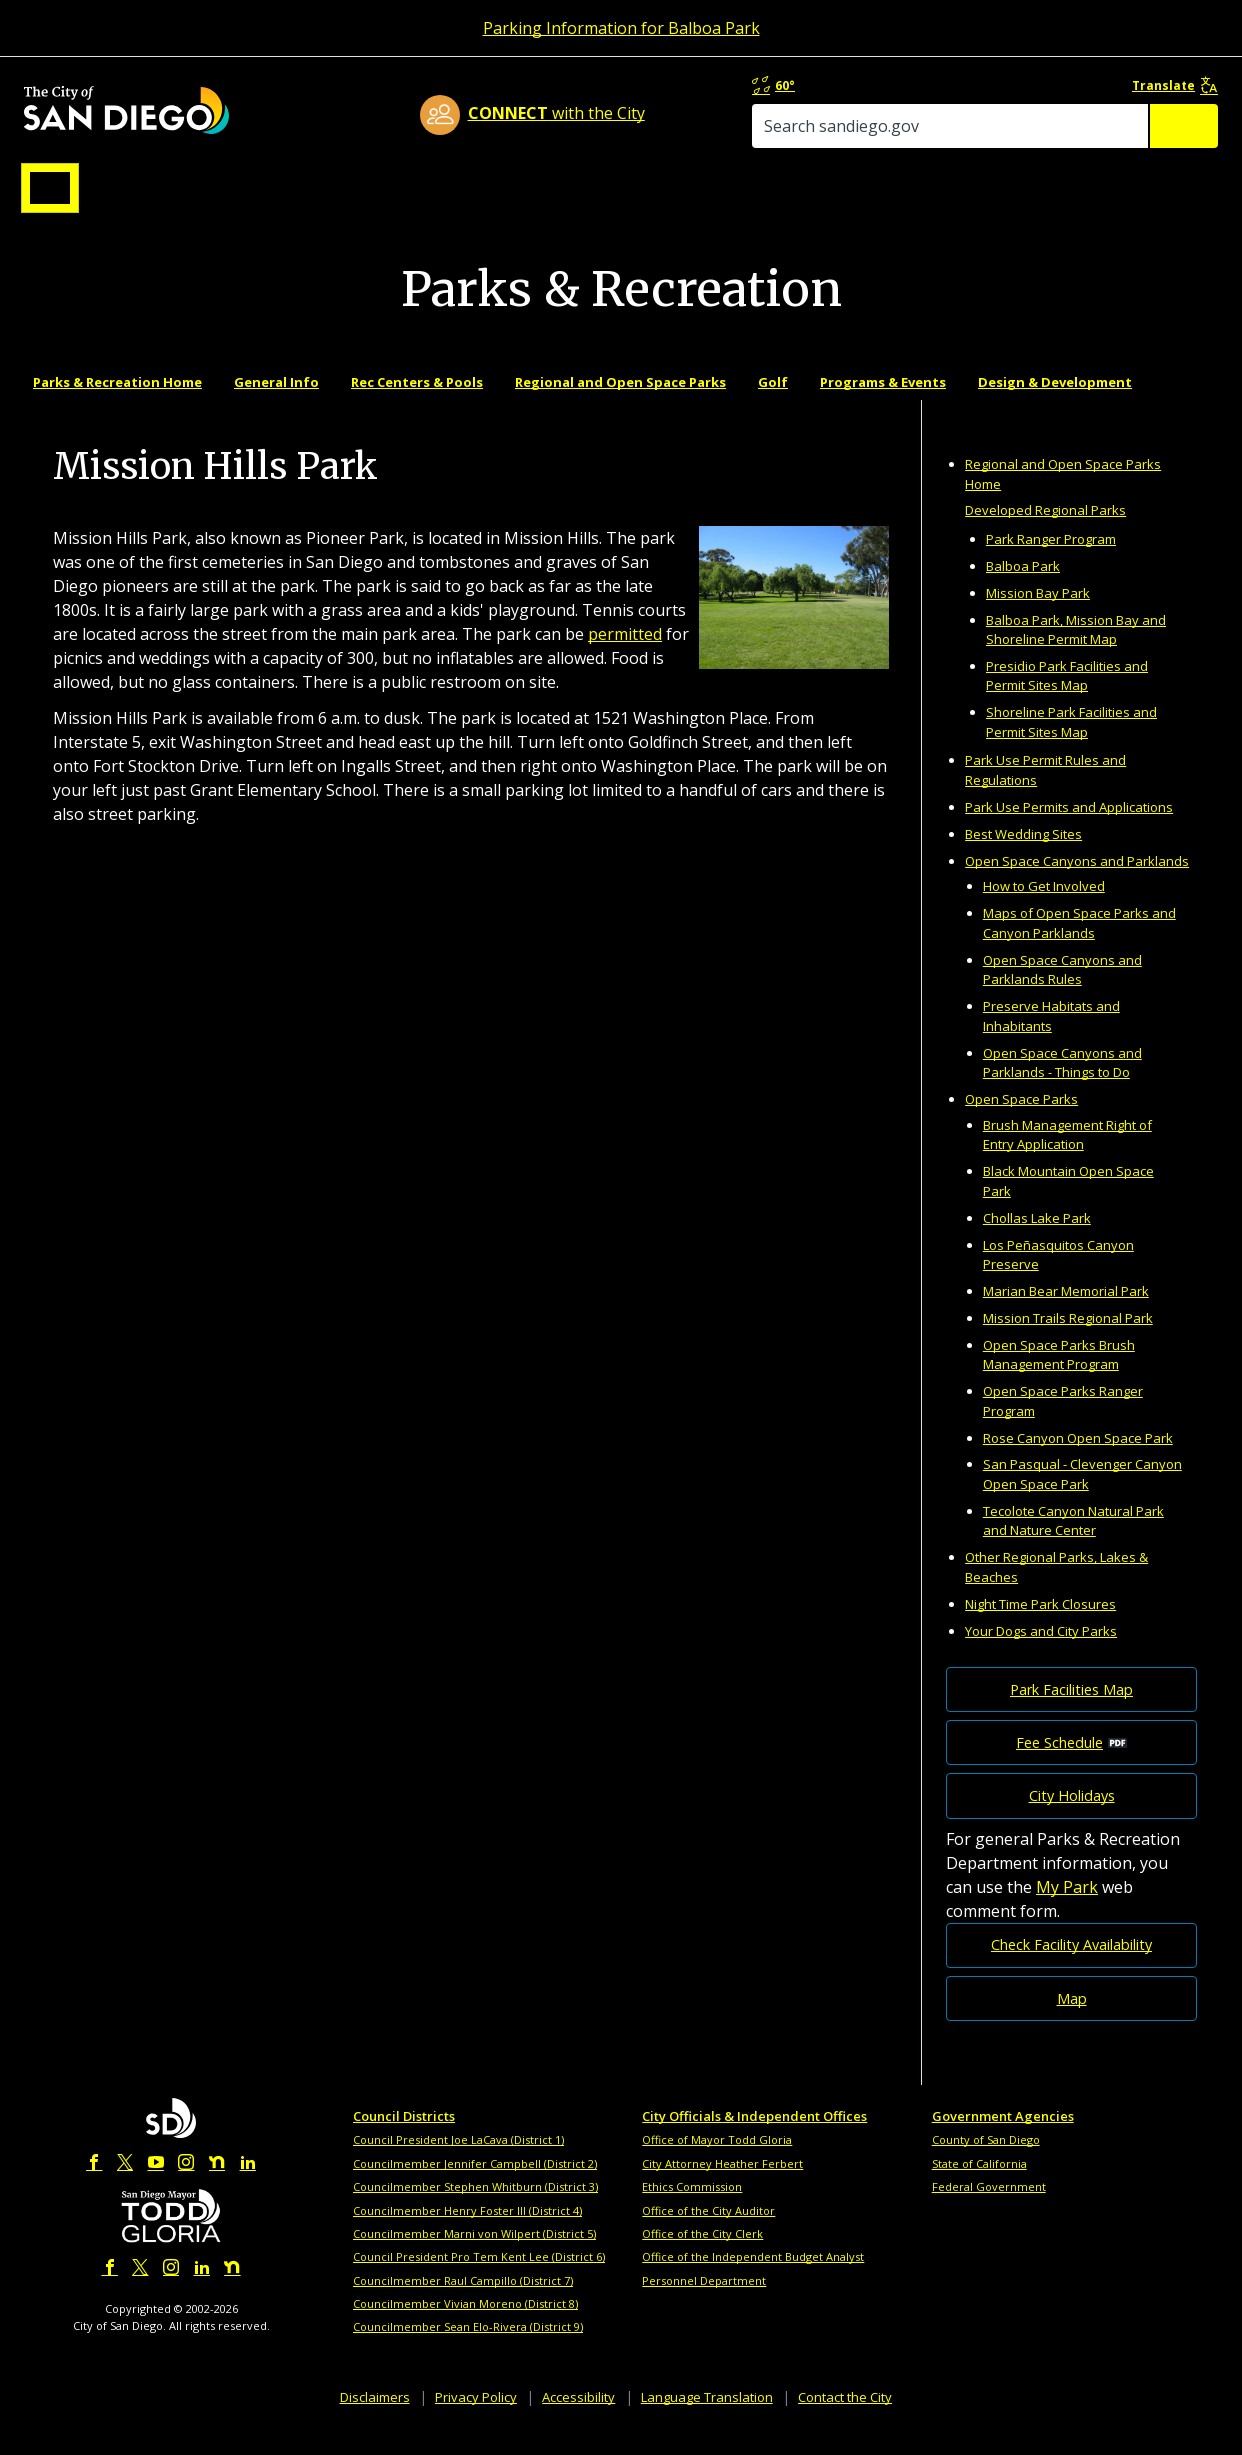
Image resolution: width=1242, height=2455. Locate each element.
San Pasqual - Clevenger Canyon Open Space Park (1082, 1495)
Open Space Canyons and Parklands (1077, 881)
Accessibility (578, 2417)
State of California (979, 2184)
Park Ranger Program (1051, 560)
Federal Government (989, 2207)
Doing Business (551, 193)
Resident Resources (370, 193)
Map (1072, 2018)
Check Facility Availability (1071, 1965)
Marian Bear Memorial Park (1066, 1312)
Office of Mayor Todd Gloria (717, 2160)
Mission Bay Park (1038, 614)
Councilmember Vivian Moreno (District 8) (465, 2324)
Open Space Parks (1021, 1120)
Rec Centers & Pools (417, 403)
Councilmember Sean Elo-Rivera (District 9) (468, 2347)
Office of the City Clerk (702, 2254)
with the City (616, 116)
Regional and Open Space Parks (620, 403)
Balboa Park (1023, 587)
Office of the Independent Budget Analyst (753, 2277)
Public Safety (926, 193)
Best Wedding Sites (1023, 854)
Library (733, 193)
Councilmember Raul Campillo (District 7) (463, 2301)
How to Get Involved (1044, 907)
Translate (1178, 86)
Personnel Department (704, 2301)
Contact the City (845, 2417)
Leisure (189, 193)
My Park (1067, 1907)
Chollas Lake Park (1037, 1239)
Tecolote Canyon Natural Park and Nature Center (1073, 1542)
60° (942, 86)
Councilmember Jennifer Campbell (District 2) (475, 2184)
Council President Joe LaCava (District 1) (458, 2160)
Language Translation (707, 2417)
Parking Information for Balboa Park (621, 28)
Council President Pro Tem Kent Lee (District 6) (479, 2277)
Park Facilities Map (1071, 1710)
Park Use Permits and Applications (1069, 828)
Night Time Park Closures (1040, 1624)
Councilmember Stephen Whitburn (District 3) (475, 2207)
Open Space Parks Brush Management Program (1059, 1376)
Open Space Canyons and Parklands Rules (1062, 991)
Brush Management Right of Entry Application (1067, 1156)
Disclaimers (375, 2417)
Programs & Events (883, 403)
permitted (625, 655)
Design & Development (1055, 403)
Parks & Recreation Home (117, 403)
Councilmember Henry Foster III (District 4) (467, 2230)
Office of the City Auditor (708, 2230)
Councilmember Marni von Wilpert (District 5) (474, 2254)
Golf (773, 403)
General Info (276, 403)
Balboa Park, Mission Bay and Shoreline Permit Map (1076, 650)
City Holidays (1072, 1816)
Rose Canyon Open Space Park (1078, 1458)
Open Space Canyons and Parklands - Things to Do (1062, 1083)
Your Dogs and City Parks (1041, 1651)
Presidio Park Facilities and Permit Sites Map (1067, 697)
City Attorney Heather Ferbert (722, 2184)
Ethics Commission (692, 2207)
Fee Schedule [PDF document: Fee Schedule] (1059, 1763)
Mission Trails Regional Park (1068, 1339)
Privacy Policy (476, 2417)
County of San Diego (986, 2160)
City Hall (1121, 193)
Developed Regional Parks (1045, 531)
